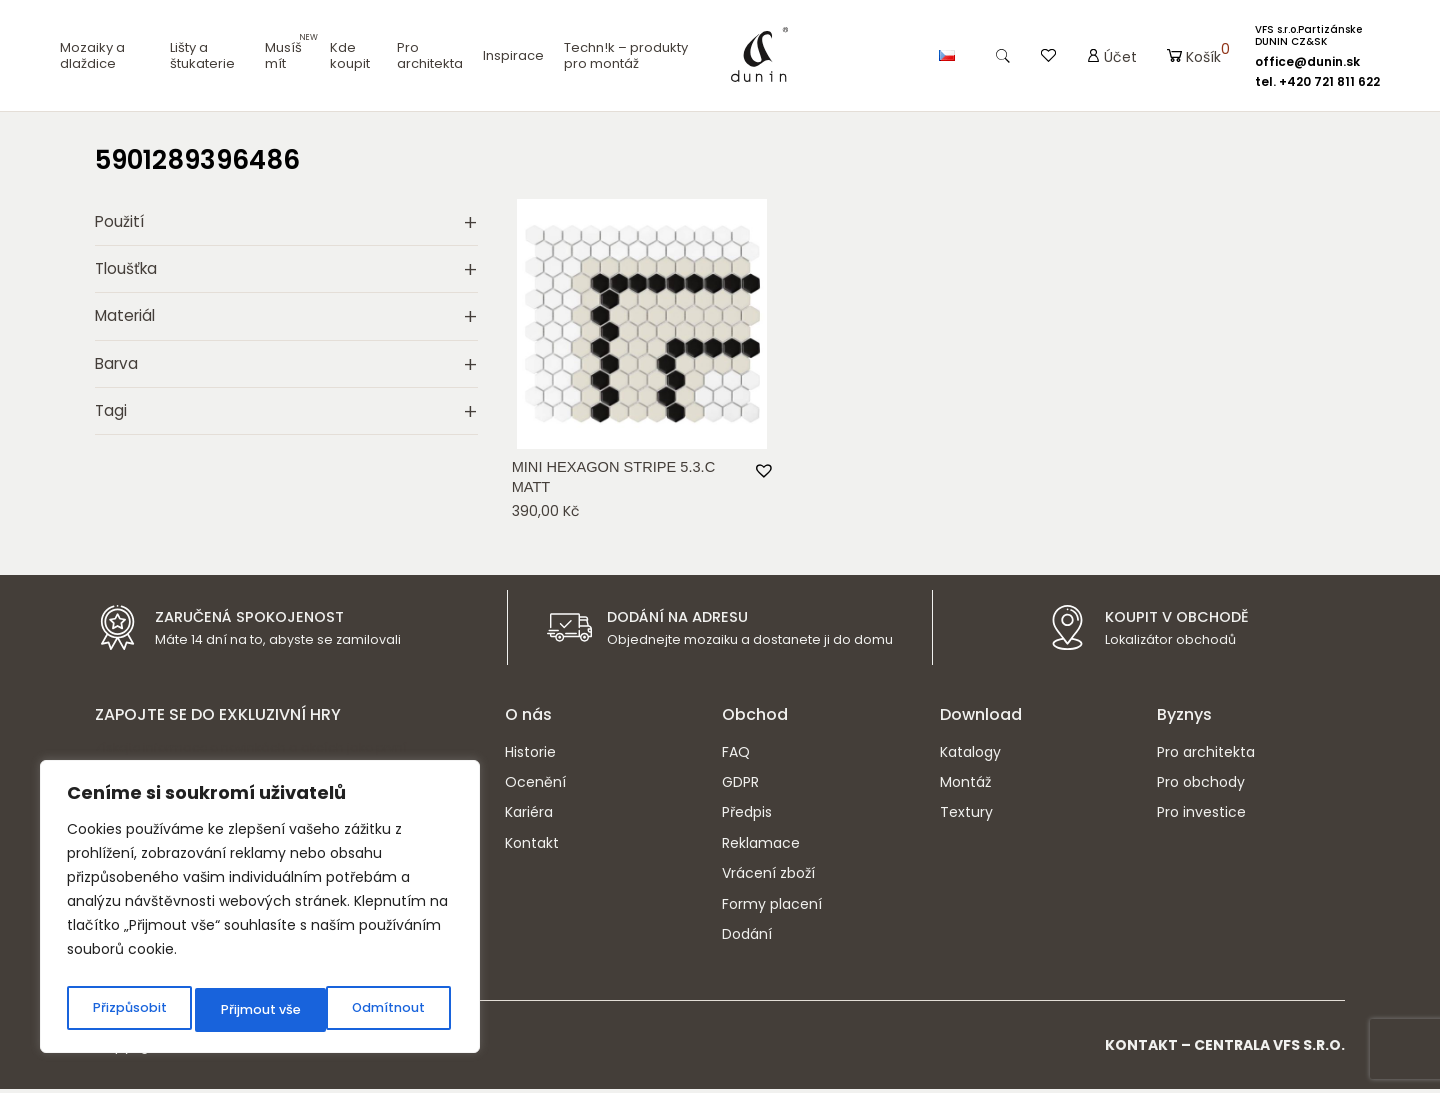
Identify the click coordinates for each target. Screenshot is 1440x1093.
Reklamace (761, 847)
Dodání (747, 938)
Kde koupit (350, 55)
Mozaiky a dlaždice (92, 55)
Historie (530, 756)
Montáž (965, 786)
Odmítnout (256, 1010)
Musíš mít (283, 55)
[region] (260, 912)
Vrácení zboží (768, 877)
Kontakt (532, 847)
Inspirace (513, 55)
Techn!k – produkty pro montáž (626, 55)
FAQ (736, 756)
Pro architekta (430, 55)
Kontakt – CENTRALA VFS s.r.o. (1225, 1049)
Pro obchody (1201, 786)
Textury (966, 816)
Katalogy (970, 756)
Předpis (747, 816)
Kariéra (529, 816)
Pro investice (1201, 816)
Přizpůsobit (127, 1010)
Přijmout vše (389, 1010)
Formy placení (772, 908)
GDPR (740, 786)
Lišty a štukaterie (202, 55)
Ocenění (535, 786)
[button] (762, 468)
